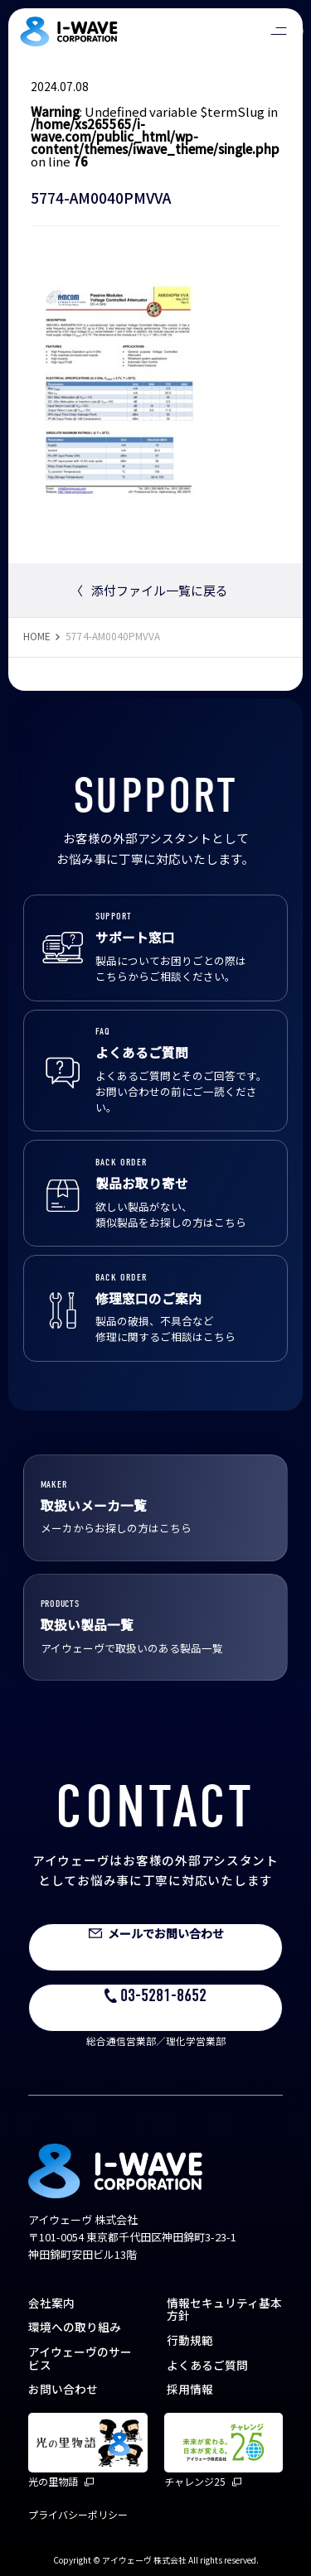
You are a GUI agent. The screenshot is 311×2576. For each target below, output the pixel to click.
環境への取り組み (74, 2326)
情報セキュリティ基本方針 (224, 2309)
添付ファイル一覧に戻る (149, 590)
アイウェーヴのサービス (80, 2358)
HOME (37, 636)
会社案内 (51, 2302)
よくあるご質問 (207, 2365)
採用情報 (190, 2389)
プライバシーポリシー (78, 2514)
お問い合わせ (63, 2389)
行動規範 (190, 2340)
